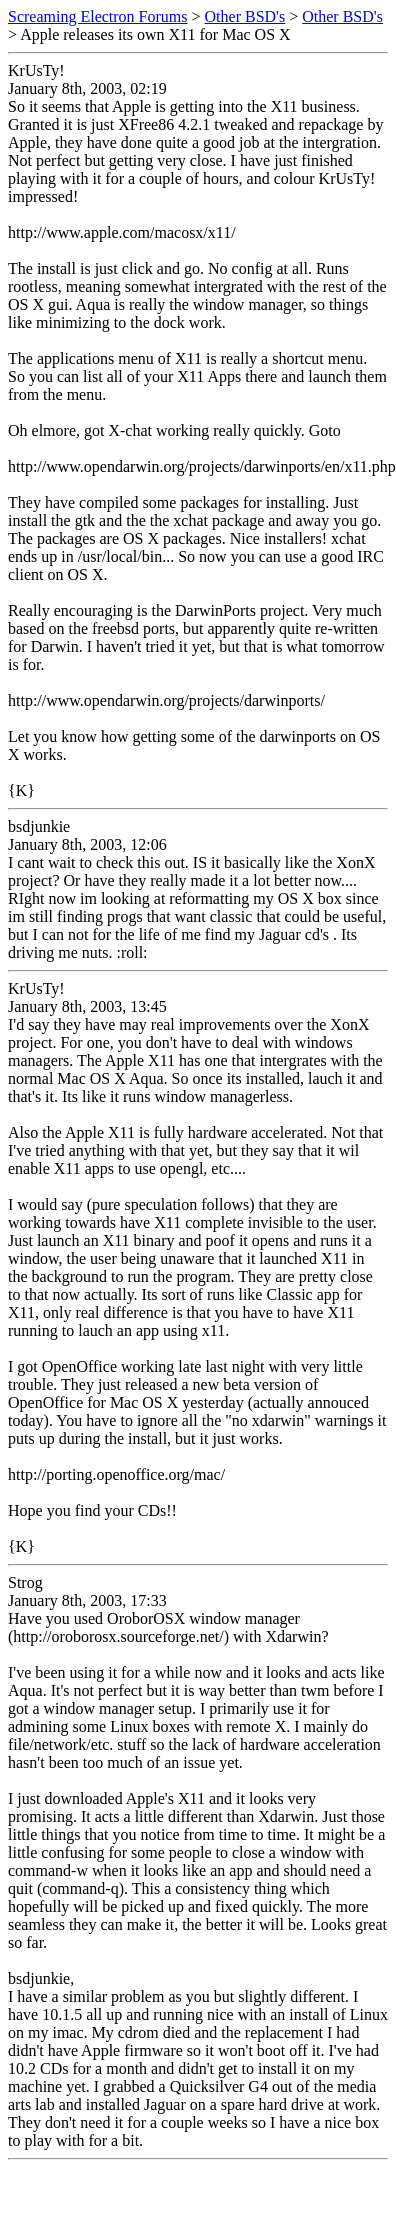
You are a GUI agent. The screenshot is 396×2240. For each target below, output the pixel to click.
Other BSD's (245, 16)
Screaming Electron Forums (98, 16)
